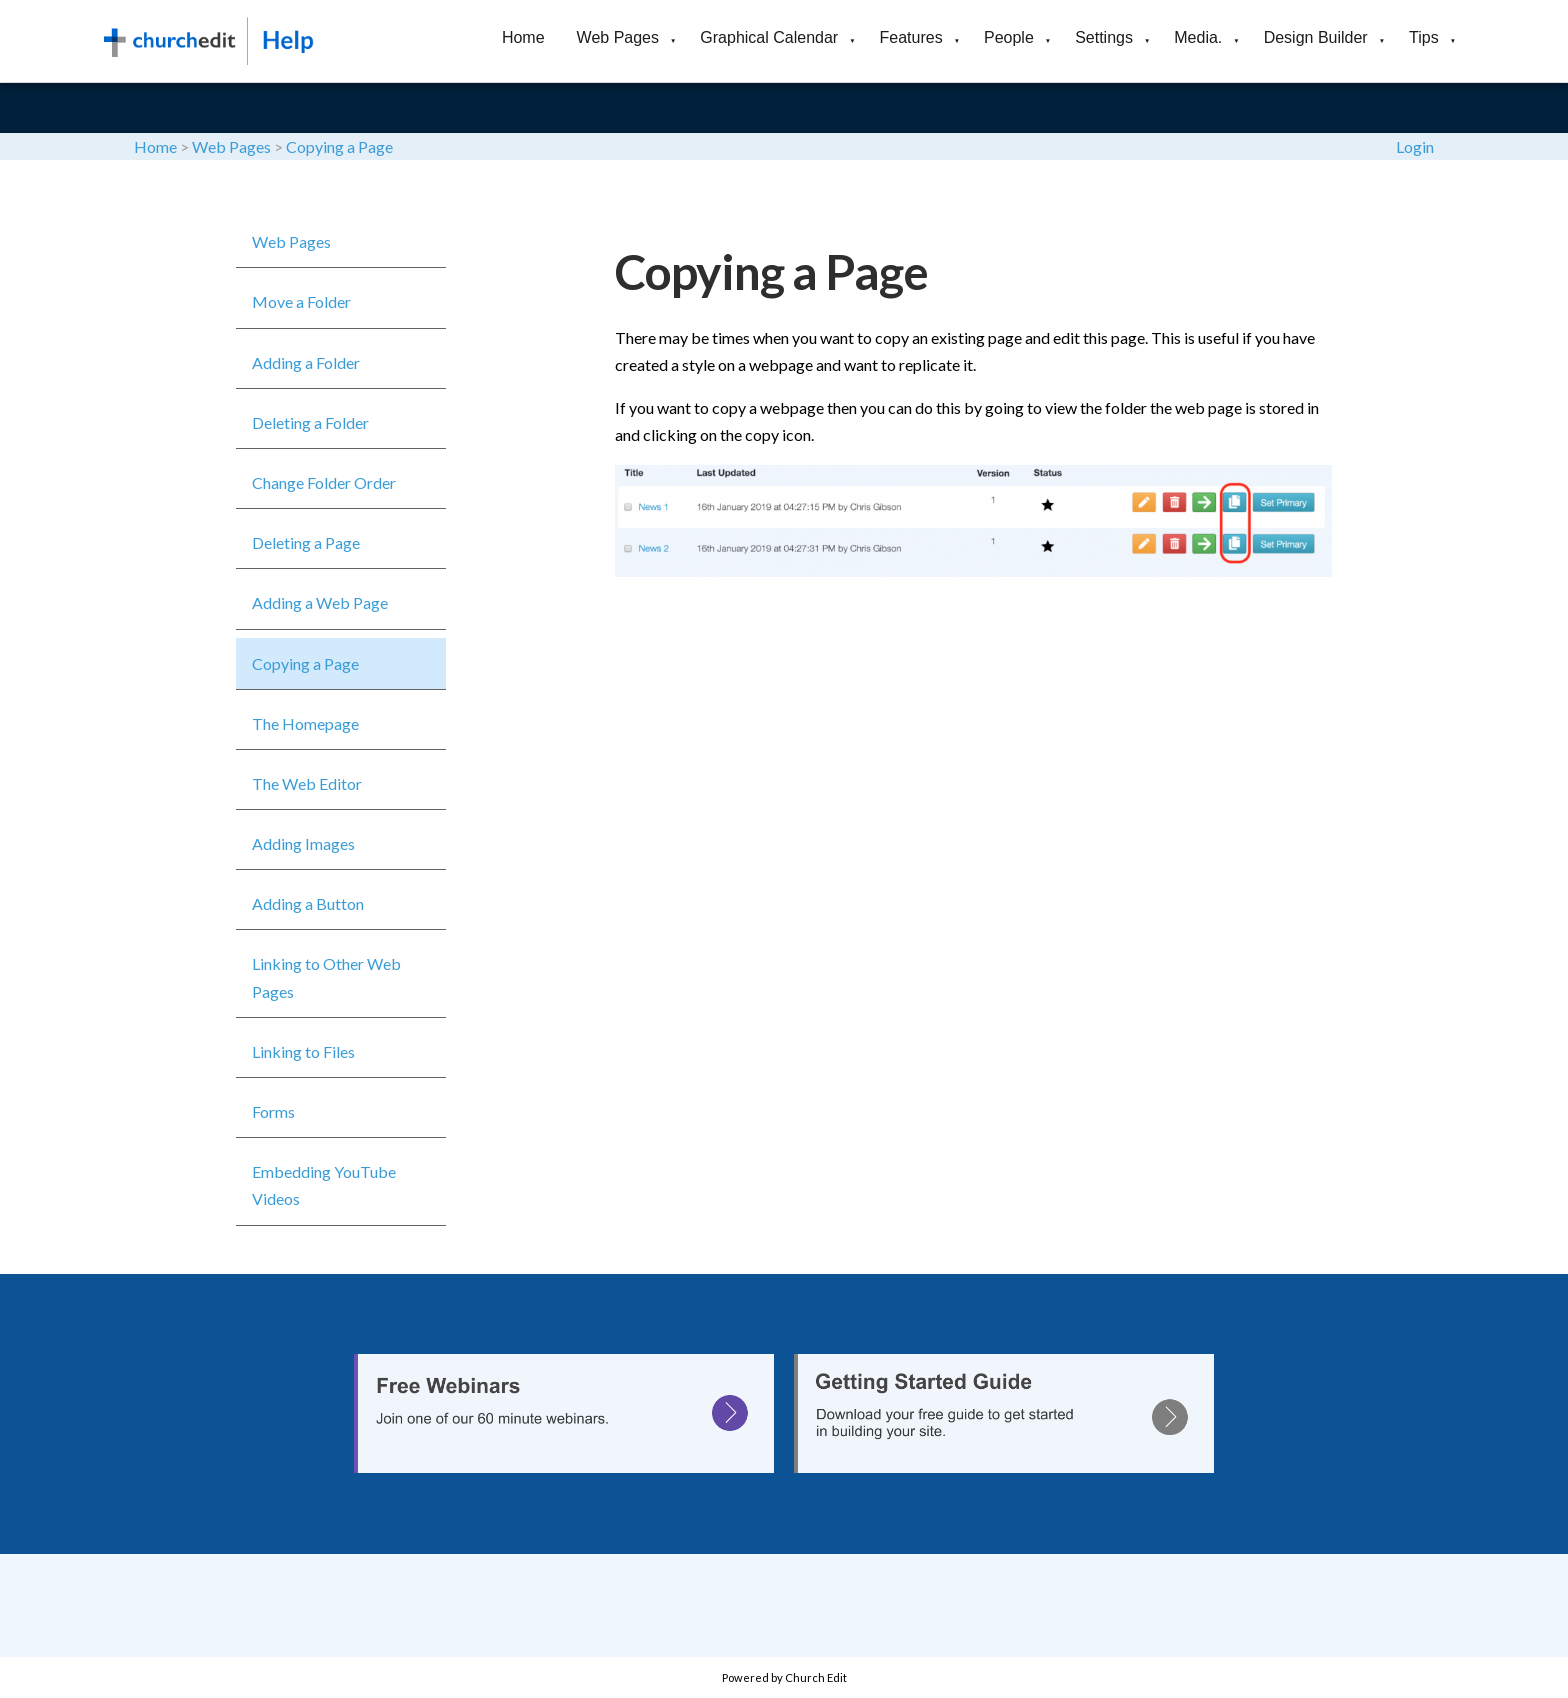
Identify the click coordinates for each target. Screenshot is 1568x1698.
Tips (1424, 37)
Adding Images (303, 843)
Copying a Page (339, 146)
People (1009, 37)
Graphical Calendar (769, 37)
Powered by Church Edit (784, 1677)
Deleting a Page (306, 542)
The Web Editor (307, 783)
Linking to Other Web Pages (326, 977)
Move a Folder (301, 301)
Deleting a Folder (310, 422)
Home (523, 37)
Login (1415, 146)
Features (911, 37)
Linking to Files (303, 1051)
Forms (273, 1111)
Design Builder (1316, 37)
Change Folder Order (324, 482)
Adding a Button (308, 903)
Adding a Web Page (320, 602)
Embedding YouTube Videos (324, 1185)
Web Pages (618, 37)
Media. (1198, 37)
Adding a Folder (306, 362)
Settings (1104, 37)
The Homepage (305, 723)
